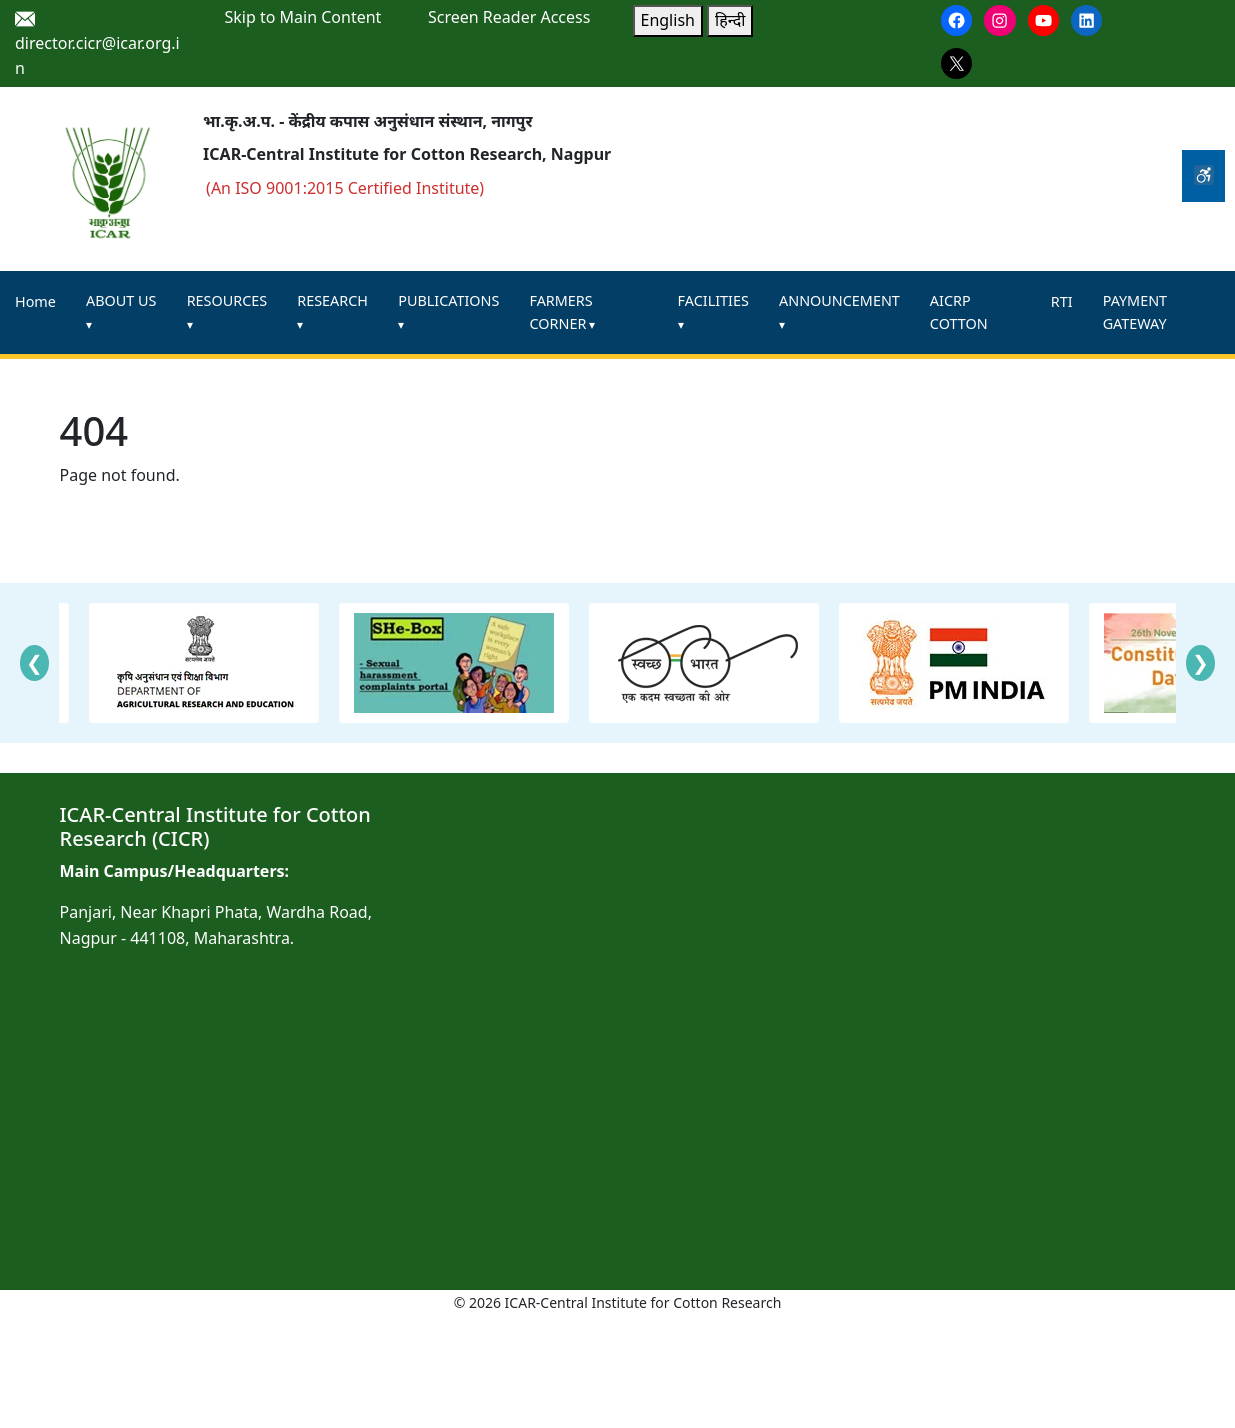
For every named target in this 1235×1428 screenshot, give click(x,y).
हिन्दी (730, 20)
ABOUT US (121, 300)
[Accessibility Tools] (1203, 176)
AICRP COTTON (959, 312)
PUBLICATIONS (448, 300)
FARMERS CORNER (560, 312)
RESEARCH (332, 300)
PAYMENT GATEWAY (1135, 312)
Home (35, 301)
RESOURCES (227, 300)
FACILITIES (713, 300)
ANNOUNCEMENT (839, 300)
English (668, 20)
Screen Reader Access (509, 17)
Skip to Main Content (303, 17)
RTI (1062, 301)
